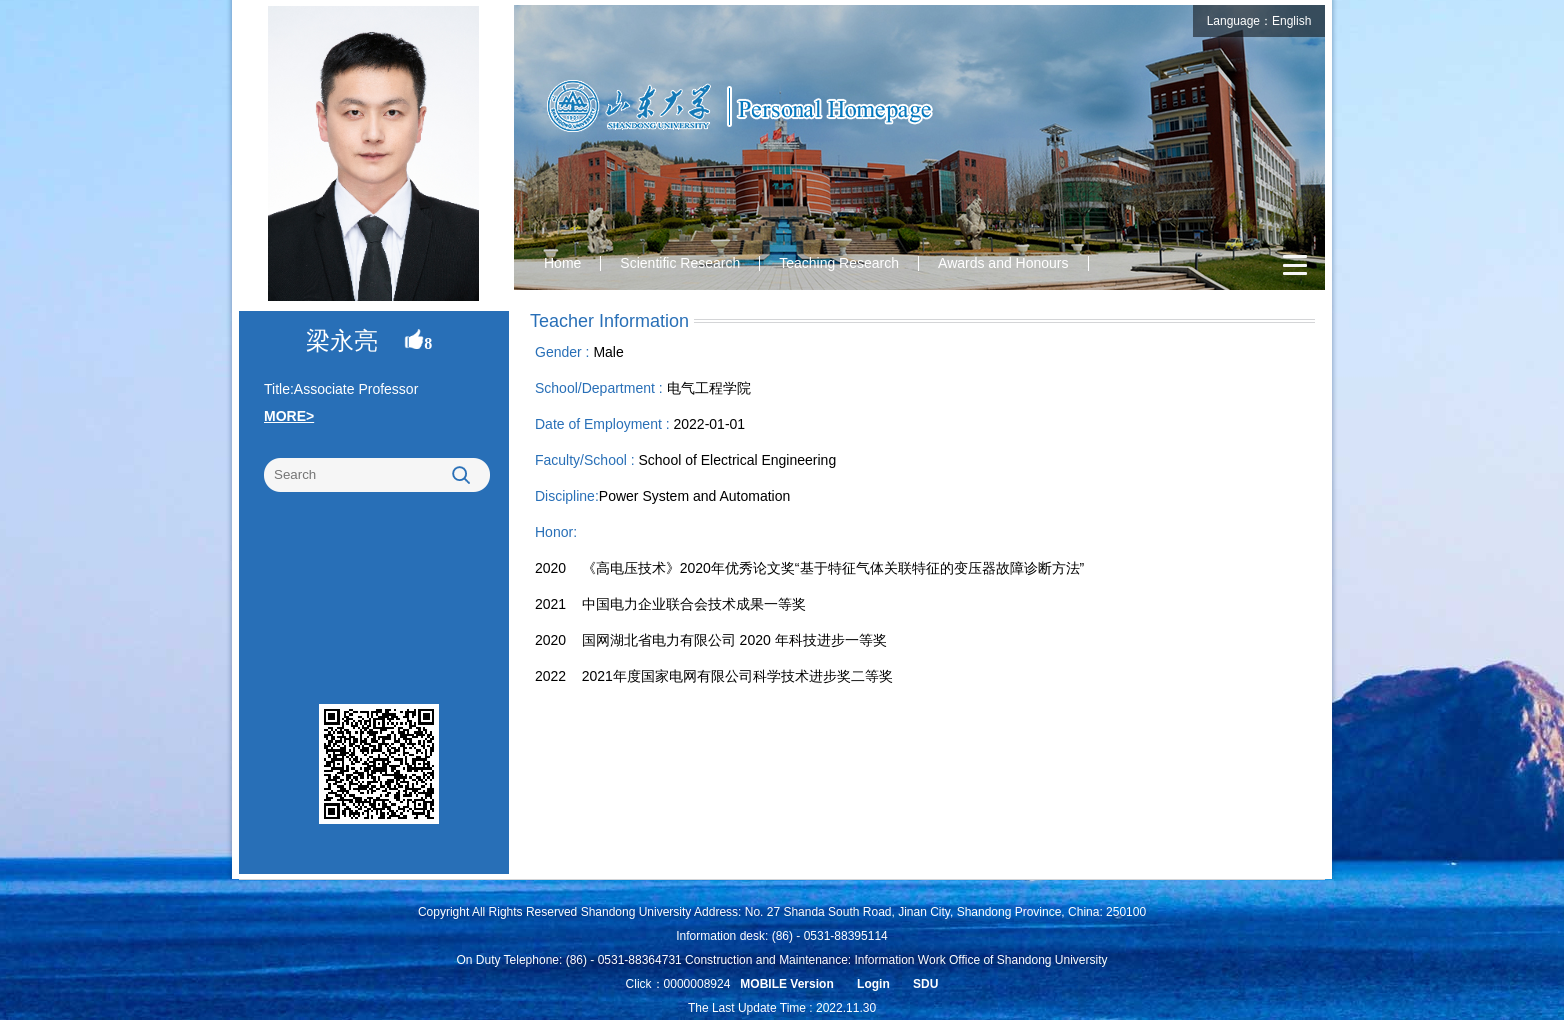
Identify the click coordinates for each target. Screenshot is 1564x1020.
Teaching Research (839, 263)
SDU (925, 984)
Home (562, 263)
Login (873, 984)
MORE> (289, 416)
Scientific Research (680, 263)
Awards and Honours (1003, 263)
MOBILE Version (786, 984)
